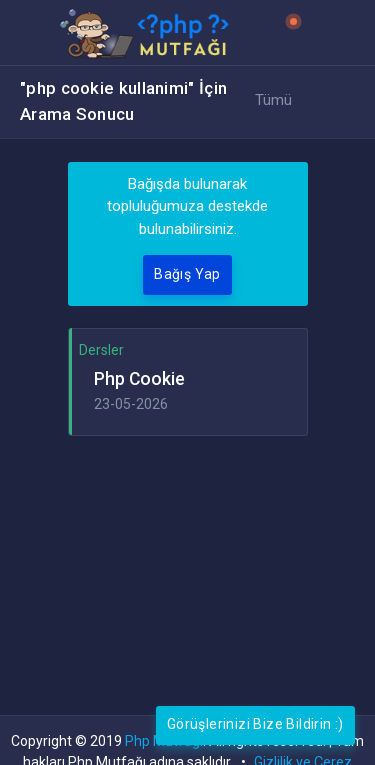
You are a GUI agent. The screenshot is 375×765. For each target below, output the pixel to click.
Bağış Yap (187, 274)
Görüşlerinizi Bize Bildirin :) (255, 724)
